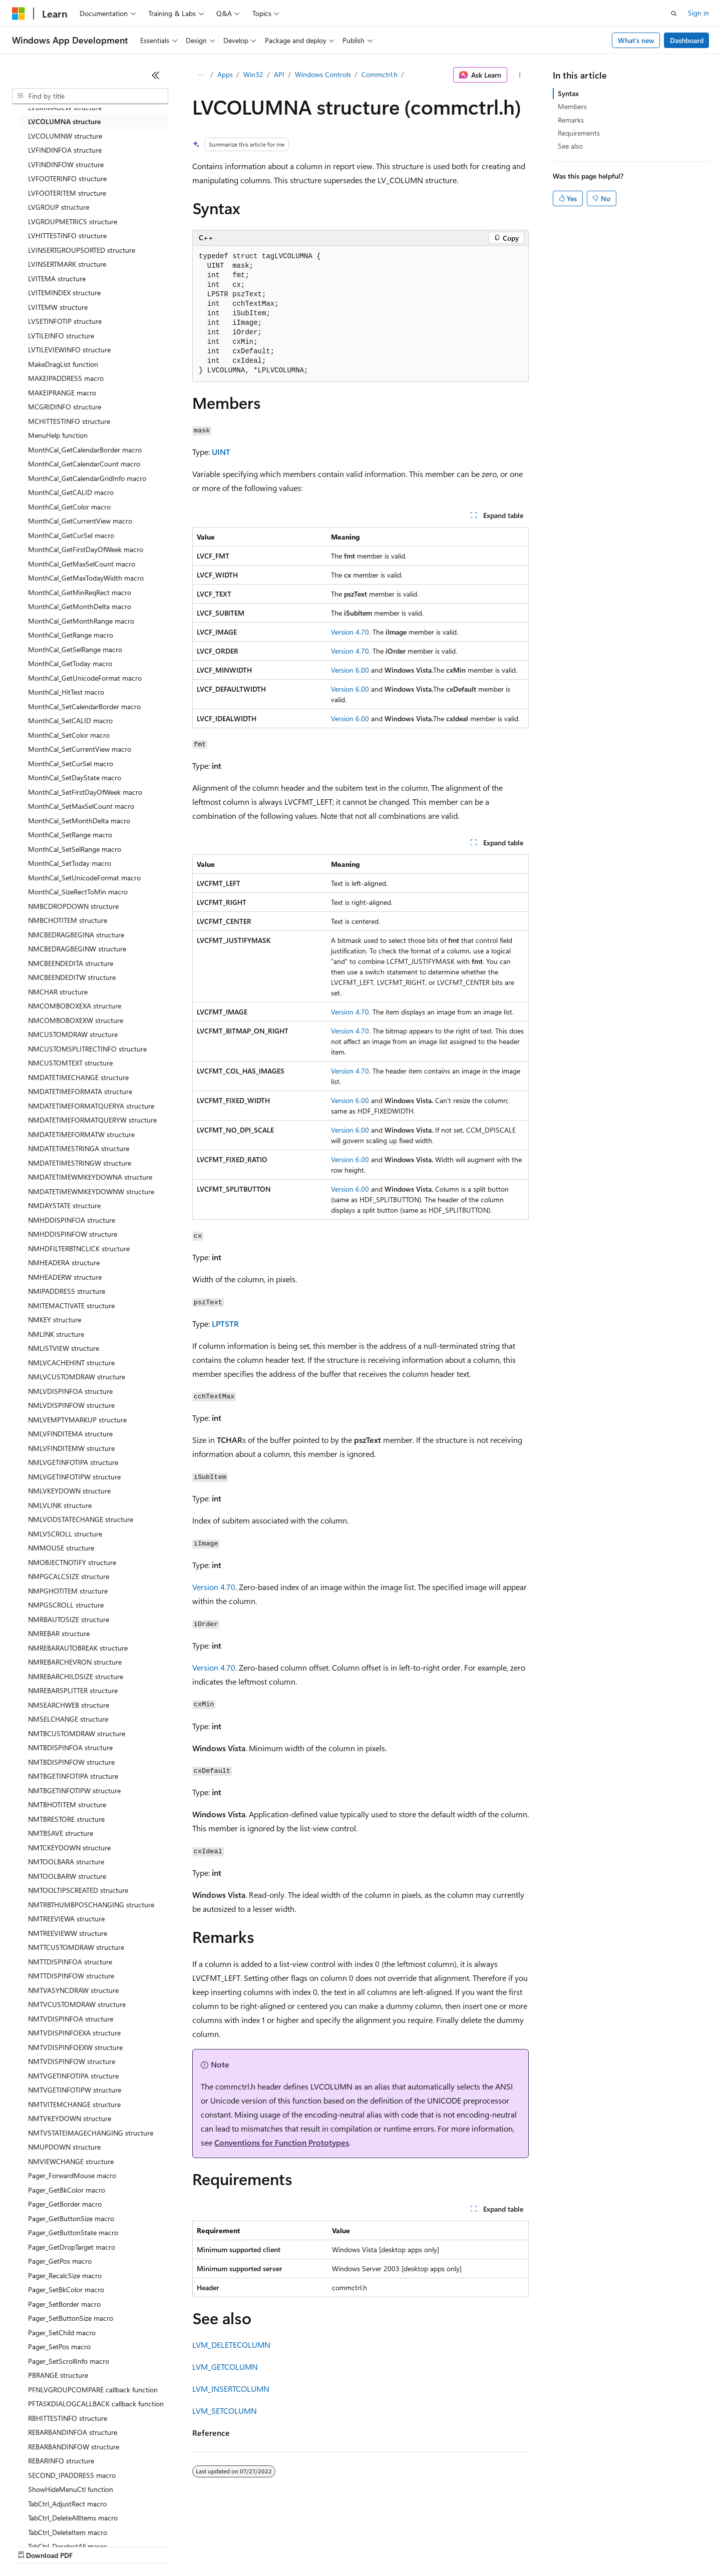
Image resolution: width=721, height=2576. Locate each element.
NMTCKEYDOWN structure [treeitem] (69, 1847)
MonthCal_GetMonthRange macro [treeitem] (81, 621)
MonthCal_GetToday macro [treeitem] (70, 663)
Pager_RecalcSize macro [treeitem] (65, 2275)
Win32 (253, 74)
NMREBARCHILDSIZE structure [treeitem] (75, 1676)
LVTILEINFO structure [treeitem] (61, 335)
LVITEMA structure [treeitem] (57, 278)
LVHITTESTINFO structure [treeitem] (67, 235)
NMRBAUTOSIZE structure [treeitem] (68, 1619)
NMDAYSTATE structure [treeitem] (64, 1205)
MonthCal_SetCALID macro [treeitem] (70, 720)
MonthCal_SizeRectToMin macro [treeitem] (78, 891)
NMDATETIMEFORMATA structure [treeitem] (80, 1091)
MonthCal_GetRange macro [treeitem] (70, 635)
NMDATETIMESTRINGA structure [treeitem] (78, 1148)
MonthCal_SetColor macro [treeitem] (69, 735)
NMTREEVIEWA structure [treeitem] (66, 1918)
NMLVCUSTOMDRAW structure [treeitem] (76, 1376)
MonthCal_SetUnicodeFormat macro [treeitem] (84, 877)
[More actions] (520, 75)
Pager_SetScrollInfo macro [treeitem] (68, 2361)
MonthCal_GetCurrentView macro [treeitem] (80, 521)
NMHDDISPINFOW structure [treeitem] (72, 1234)
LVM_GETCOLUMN (225, 2366)
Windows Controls (323, 74)
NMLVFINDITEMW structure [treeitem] (71, 1448)
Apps (225, 74)
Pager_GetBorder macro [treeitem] (65, 2204)
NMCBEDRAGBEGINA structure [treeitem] (76, 934)
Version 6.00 (350, 670)
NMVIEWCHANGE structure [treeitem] (71, 2161)
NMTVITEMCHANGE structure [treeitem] (74, 2104)
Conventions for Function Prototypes (281, 2142)
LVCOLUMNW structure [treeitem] (65, 136)
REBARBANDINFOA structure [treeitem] (72, 2432)
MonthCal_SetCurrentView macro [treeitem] (79, 749)
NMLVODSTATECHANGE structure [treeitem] (80, 1519)
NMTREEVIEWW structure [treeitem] (67, 1933)
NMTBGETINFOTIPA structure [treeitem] (73, 1776)
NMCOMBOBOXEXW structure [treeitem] (75, 1020)
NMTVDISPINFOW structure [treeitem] (71, 2061)
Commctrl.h (380, 74)
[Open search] (674, 14)
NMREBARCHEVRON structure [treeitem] (75, 1662)
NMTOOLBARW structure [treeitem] (67, 1876)
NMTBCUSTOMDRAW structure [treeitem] (76, 1733)
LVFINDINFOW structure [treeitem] (66, 164)
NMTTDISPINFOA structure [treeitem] (70, 1961)
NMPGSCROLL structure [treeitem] (66, 1605)
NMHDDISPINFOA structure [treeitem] (71, 1220)
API (279, 74)
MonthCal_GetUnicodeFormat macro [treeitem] (85, 678)
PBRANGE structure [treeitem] (58, 2375)
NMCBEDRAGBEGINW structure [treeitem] (77, 948)
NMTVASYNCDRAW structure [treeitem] (73, 1990)
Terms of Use (366, 2545)
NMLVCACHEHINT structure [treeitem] (71, 1362)
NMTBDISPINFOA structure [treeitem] (70, 1747)
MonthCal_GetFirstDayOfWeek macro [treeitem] (85, 549)
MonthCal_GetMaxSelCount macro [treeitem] (81, 564)
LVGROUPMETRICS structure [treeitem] (72, 221)
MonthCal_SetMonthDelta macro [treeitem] (79, 820)
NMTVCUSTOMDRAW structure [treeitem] (77, 2004)
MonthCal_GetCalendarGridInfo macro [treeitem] (87, 478)
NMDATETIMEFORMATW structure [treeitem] (81, 1134)
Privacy (219, 2545)
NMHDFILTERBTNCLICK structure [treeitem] (79, 1248)
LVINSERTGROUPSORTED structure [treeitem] (81, 250)
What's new (636, 40)
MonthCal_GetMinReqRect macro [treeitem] (79, 592)
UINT (221, 451)
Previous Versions (91, 2545)
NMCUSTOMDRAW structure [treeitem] (73, 1034)
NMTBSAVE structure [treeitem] (60, 1833)
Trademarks (415, 2545)
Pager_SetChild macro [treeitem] (62, 2332)
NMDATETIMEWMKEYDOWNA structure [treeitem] (90, 1177)
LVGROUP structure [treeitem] (58, 207)
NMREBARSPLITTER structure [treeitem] (73, 1690)
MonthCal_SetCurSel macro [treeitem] (70, 763)
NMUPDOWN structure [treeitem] (64, 2147)
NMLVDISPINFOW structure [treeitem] (71, 1405)
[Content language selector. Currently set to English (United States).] (58, 2522)
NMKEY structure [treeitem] (54, 1319)
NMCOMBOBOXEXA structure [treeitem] (74, 1005)
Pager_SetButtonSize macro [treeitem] (70, 2318)
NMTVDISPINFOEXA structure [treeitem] (74, 2032)
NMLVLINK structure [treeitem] (60, 1505)
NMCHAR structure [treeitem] (58, 991)
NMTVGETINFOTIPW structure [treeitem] (74, 2090)
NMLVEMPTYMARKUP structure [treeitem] (77, 1419)
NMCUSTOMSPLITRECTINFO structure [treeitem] (87, 1049)
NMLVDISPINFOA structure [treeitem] (70, 1391)
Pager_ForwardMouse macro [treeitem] (72, 2175)
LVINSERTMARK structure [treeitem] (67, 264)
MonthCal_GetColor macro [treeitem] (69, 506)
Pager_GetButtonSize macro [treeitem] (71, 2218)
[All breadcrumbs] (201, 75)
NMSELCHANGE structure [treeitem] (68, 1719)
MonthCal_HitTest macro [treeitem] (66, 692)
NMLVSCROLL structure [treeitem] (65, 1533)
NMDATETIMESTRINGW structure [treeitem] (79, 1163)
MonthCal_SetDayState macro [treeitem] (74, 777)
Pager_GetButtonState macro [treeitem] (73, 2232)
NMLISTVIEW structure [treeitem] (63, 1348)
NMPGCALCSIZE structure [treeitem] (68, 1576)
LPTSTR (225, 1323)
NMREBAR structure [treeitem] (59, 1633)
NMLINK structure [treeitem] (56, 1334)
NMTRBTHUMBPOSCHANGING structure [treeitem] (91, 1904)
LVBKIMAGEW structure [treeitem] (65, 107)
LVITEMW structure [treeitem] (58, 307)
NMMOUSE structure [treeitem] (61, 1548)
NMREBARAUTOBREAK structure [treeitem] (78, 1648)
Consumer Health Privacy (287, 2545)
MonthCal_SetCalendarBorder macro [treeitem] (84, 706)
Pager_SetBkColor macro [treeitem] (66, 2289)
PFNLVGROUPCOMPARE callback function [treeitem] (93, 2389)
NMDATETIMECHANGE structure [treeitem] (78, 1077)
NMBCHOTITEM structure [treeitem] (67, 920)
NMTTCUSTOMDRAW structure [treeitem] (76, 1947)
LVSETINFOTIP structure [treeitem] (65, 321)
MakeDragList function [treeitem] (63, 364)
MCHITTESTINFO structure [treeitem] (69, 421)
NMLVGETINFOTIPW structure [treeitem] (74, 1476)
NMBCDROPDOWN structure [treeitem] (73, 906)
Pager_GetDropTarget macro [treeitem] (71, 2247)
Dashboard (686, 40)
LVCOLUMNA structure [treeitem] (64, 121)
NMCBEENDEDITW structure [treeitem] (72, 977)
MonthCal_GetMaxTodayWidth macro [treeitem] (86, 578)
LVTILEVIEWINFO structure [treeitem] (69, 349)
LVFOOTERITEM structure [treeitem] (67, 193)
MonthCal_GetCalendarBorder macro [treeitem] (85, 449)
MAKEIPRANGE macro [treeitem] (62, 392)
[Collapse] (155, 75)
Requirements (579, 133)
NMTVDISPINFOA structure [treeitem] (70, 2018)
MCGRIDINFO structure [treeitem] (64, 406)
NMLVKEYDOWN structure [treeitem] (69, 1490)
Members (572, 106)
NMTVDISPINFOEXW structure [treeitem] (75, 2047)
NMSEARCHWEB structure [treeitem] (68, 1705)
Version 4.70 (350, 632)
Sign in (698, 13)
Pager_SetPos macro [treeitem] (59, 2346)
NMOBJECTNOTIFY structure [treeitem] (72, 1562)
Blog (136, 2545)
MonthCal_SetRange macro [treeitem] (70, 834)
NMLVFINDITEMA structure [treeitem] (70, 1433)
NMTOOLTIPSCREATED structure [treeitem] (78, 1890)
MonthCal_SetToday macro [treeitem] (69, 863)
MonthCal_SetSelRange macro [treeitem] (74, 849)
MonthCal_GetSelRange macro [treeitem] (75, 649)
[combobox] (90, 96)
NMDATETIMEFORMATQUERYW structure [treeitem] (92, 1120)
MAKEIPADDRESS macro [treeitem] (66, 378)
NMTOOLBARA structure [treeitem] (66, 1861)
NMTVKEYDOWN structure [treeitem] (69, 2118)
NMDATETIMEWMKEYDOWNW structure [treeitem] (91, 1191)
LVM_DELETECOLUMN (231, 2344)
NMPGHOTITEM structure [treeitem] (68, 1591)
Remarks (571, 120)
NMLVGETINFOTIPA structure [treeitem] (73, 1462)
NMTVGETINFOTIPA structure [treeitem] (73, 2076)
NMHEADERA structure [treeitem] (64, 1262)
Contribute (179, 2545)
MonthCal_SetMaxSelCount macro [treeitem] (81, 806)
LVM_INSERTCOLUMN (230, 2388)
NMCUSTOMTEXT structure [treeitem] (70, 1063)
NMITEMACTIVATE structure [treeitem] (71, 1305)
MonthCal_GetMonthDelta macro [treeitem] (79, 606)
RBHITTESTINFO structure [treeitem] (67, 2418)
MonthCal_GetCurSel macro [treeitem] (71, 535)
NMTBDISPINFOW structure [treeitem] (71, 1762)
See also (570, 146)
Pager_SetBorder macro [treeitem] (64, 2304)
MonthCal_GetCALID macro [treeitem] (71, 492)
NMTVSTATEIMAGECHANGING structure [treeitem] (90, 2133)
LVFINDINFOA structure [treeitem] (65, 150)
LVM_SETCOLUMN (224, 2410)
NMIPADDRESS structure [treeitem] (66, 1291)
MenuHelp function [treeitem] (58, 435)
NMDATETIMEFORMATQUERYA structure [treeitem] (91, 1106)
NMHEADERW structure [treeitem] (65, 1277)
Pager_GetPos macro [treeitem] (60, 2261)
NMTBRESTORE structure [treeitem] (66, 1819)
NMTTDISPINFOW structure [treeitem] (71, 1975)
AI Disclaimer (32, 2545)
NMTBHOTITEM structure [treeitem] (67, 1804)
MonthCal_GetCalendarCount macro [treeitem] (84, 463)
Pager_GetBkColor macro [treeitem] (66, 2190)
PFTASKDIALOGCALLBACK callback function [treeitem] (96, 2403)
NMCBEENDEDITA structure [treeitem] (70, 963)
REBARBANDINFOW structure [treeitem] (73, 2446)
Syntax (568, 93)
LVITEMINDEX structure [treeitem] (64, 292)
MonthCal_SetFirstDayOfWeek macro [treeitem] (85, 792)
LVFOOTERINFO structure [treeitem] (67, 178)
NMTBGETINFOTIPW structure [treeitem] (74, 1790)
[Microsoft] (18, 13)
